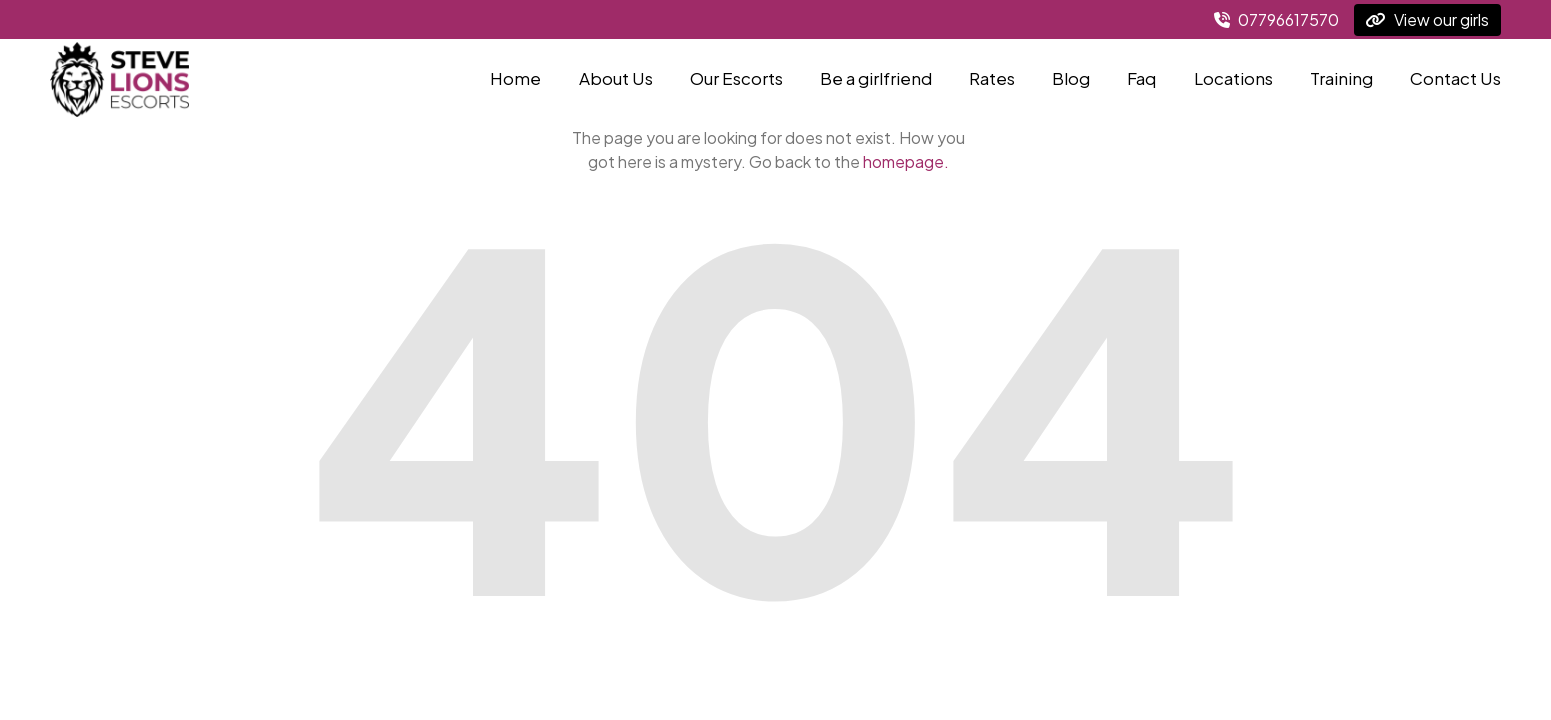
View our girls (1427, 19)
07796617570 (1276, 19)
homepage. (906, 161)
